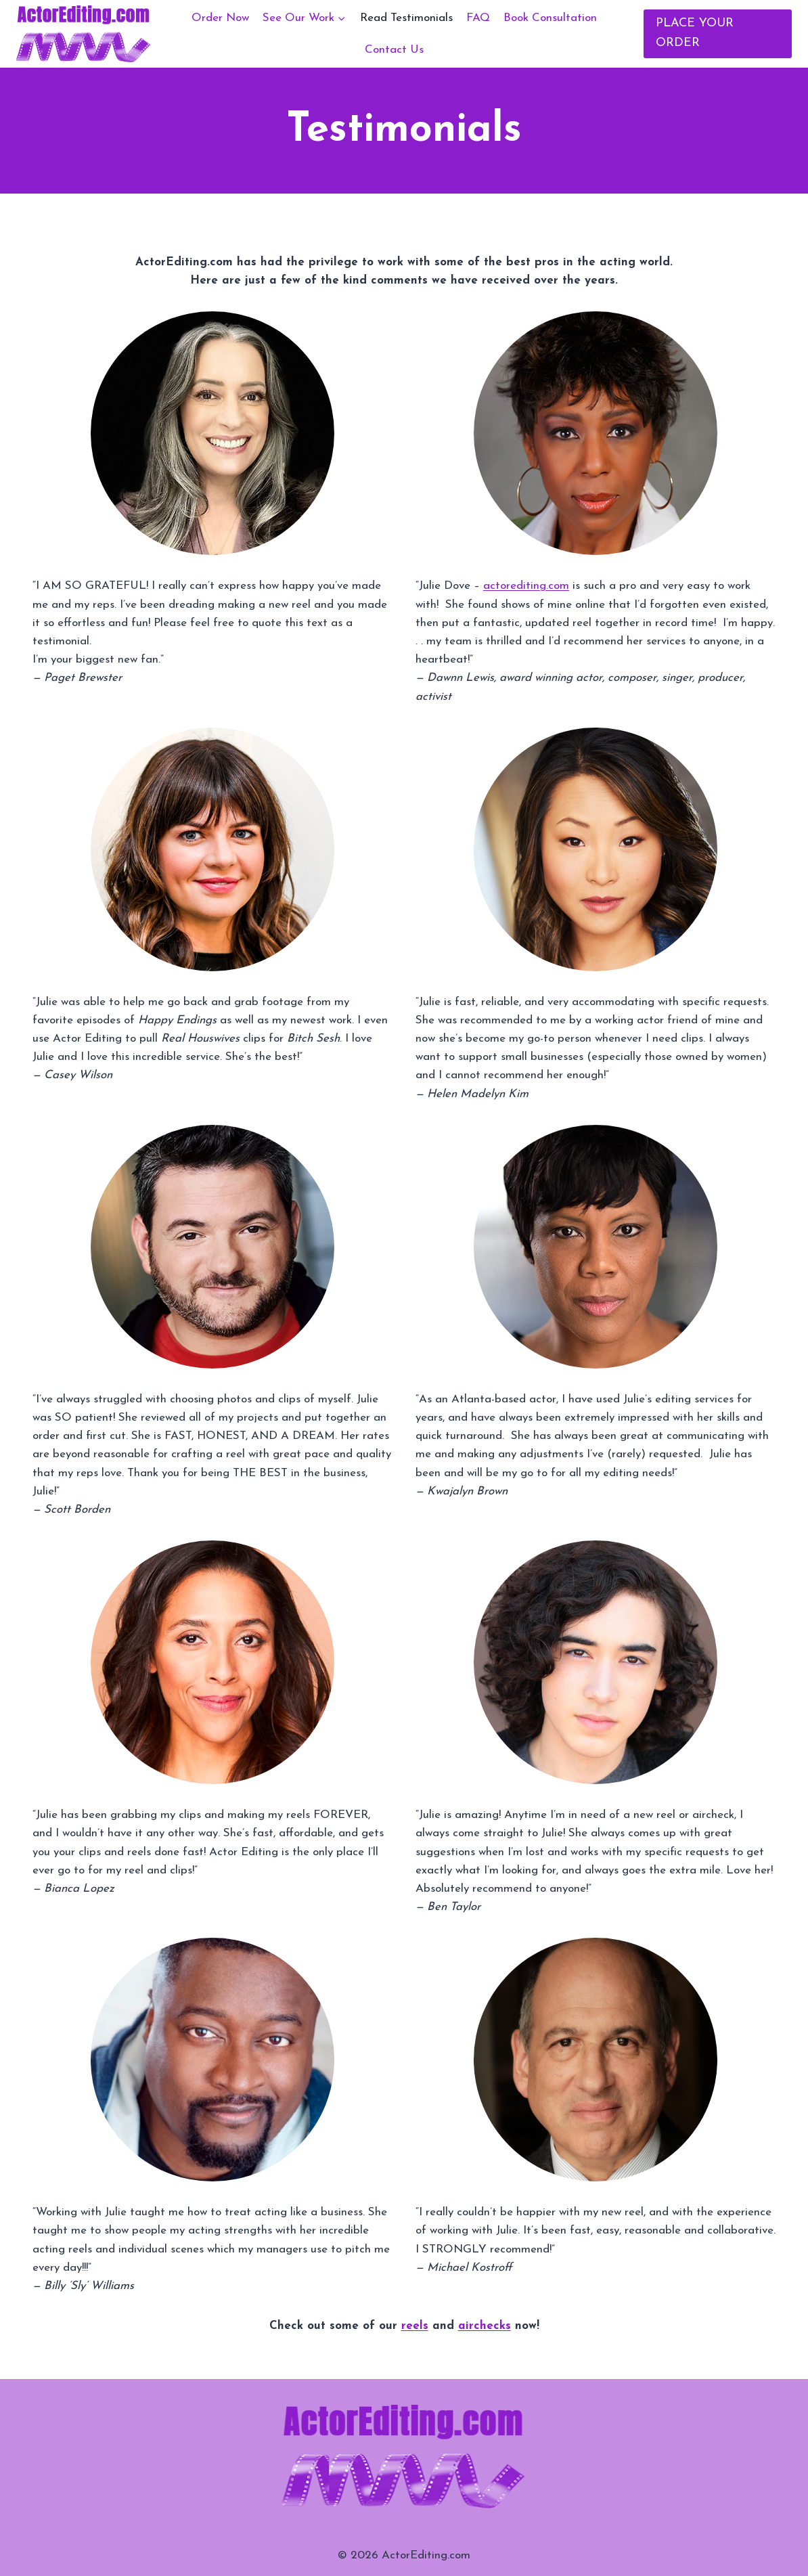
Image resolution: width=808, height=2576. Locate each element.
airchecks (484, 2326)
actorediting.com (526, 586)
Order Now (220, 18)
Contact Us (394, 49)
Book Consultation (550, 18)
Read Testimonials (406, 18)
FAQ (478, 18)
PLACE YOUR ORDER (695, 33)
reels (414, 2326)
